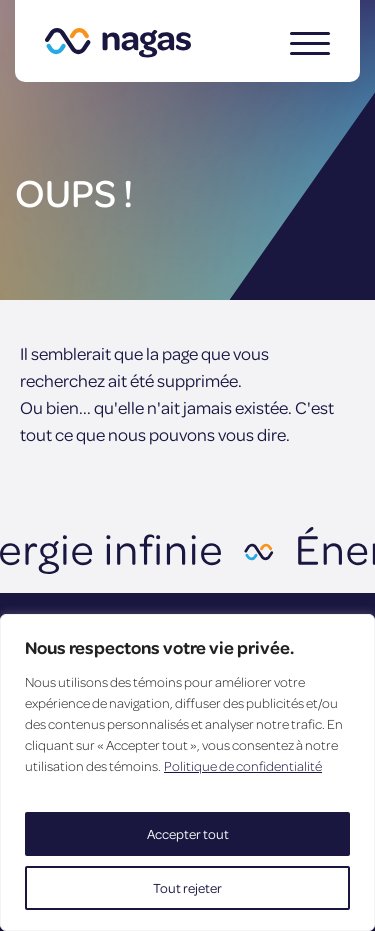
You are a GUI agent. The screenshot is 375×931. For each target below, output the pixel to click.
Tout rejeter (187, 887)
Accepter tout (188, 833)
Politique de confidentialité (243, 765)
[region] (187, 772)
